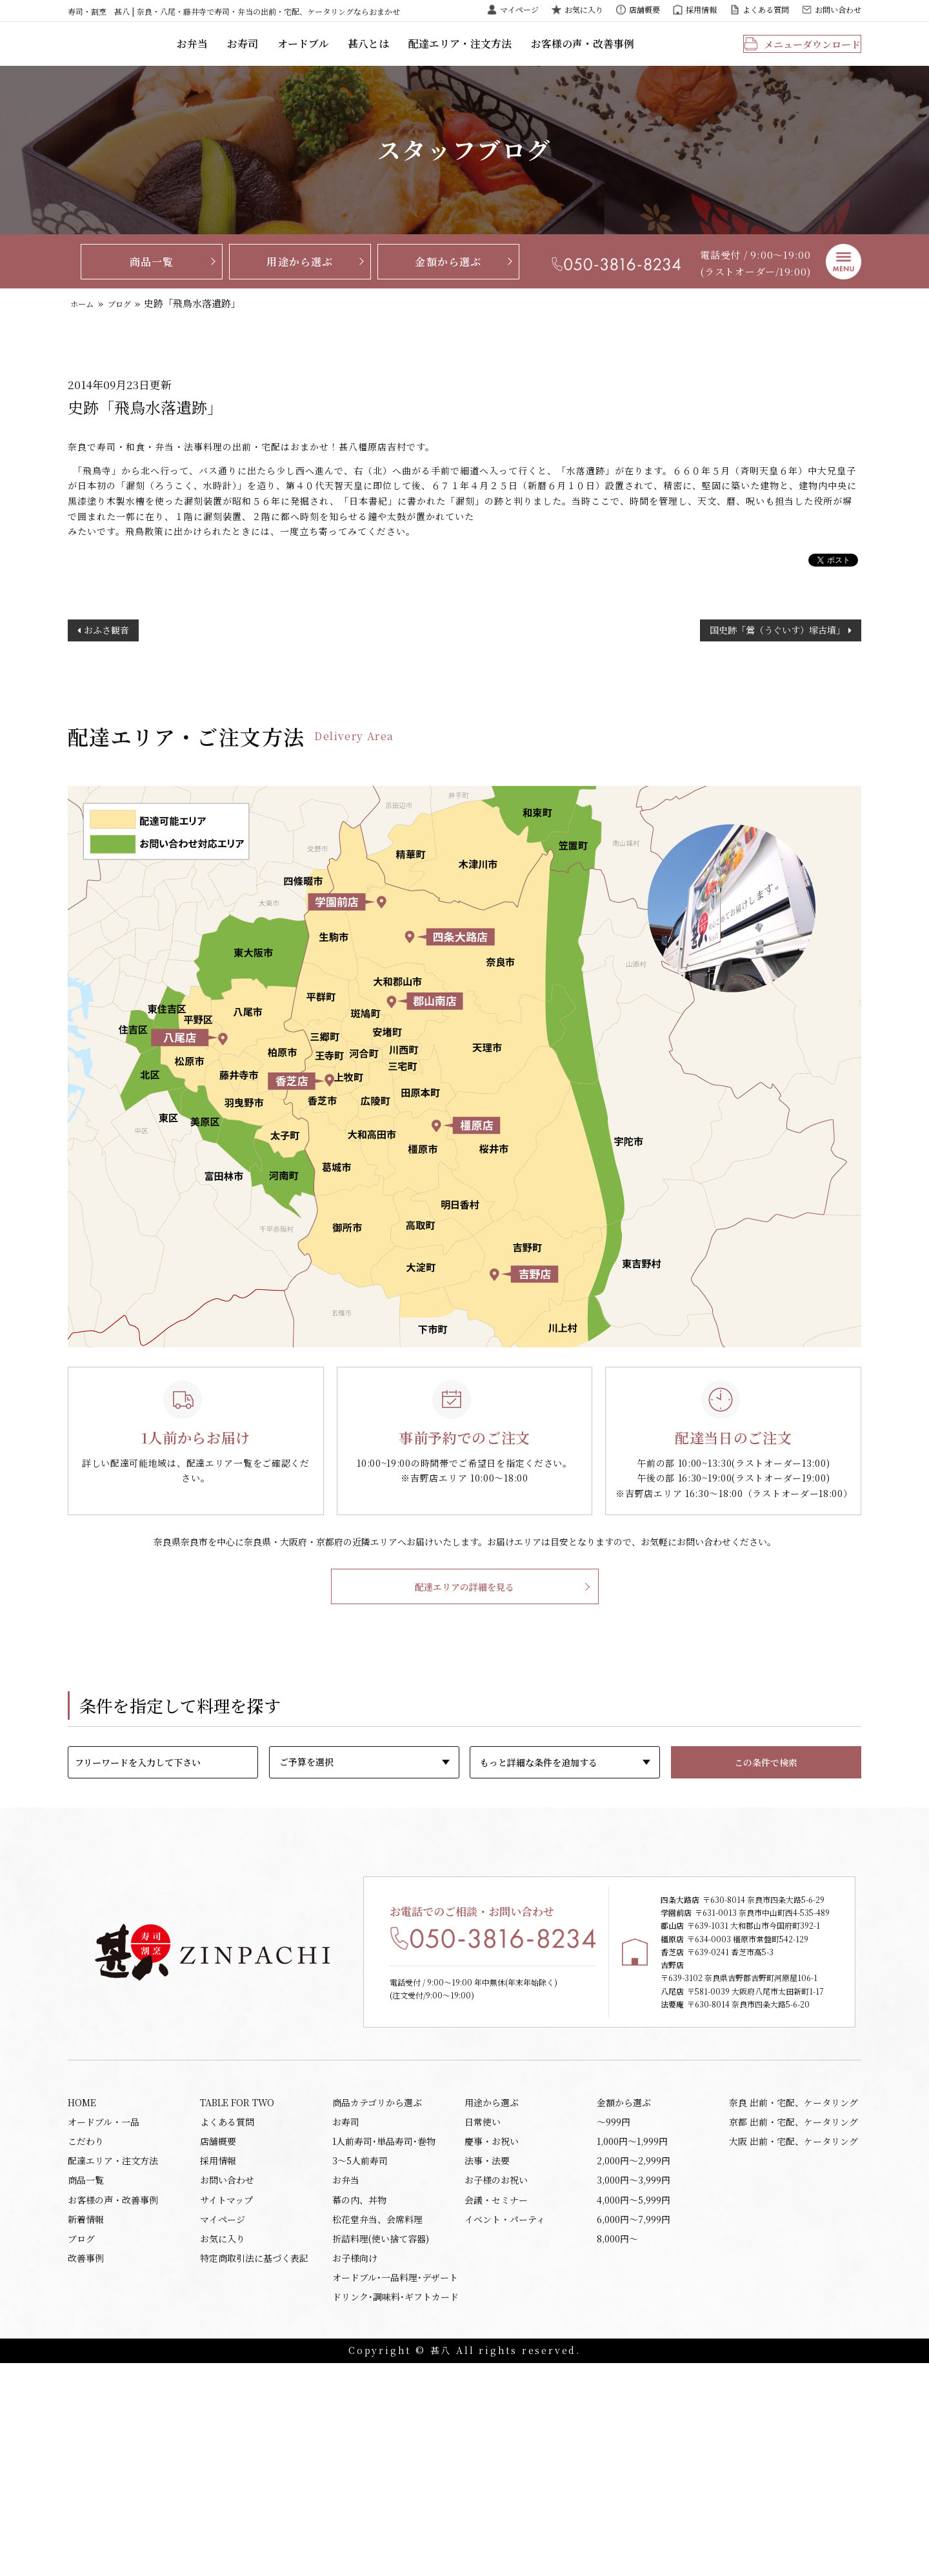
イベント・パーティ (504, 2419)
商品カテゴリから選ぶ (377, 2286)
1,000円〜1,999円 (632, 2331)
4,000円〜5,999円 (633, 2397)
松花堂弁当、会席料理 (377, 2419)
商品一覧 (152, 281)
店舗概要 (644, 9)
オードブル (379, 54)
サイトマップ (226, 2397)
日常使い (482, 2309)
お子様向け (354, 2464)
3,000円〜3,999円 (633, 2376)
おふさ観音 (106, 666)
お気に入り (583, 9)
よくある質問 (766, 9)
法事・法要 (487, 2353)
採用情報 (701, 9)
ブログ (128, 324)
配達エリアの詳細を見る (464, 1626)
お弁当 (273, 54)
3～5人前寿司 (360, 2353)
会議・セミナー (496, 2397)
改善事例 (86, 2464)
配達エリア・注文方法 (529, 54)
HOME (82, 2286)
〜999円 (613, 2309)
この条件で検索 (765, 1801)
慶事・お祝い (491, 2331)
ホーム (85, 324)
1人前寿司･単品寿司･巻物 (383, 2331)
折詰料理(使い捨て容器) (380, 2441)
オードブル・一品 (103, 2309)
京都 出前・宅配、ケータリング (793, 2309)
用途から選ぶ (299, 281)
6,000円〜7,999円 (633, 2419)
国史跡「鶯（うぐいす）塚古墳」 (777, 666)
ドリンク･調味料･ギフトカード (395, 2508)
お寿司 (321, 54)
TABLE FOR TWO (237, 2286)
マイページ (519, 9)
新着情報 (86, 2419)
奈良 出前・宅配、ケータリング (793, 2286)
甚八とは (442, 54)
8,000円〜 (617, 2441)
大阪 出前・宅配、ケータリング (793, 2331)
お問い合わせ (838, 9)
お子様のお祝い (496, 2376)
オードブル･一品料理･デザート (395, 2486)
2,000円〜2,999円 (633, 2353)
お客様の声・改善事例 (645, 54)
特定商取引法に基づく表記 (254, 2464)
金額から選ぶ (448, 281)
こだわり (86, 2331)
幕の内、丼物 (359, 2397)
